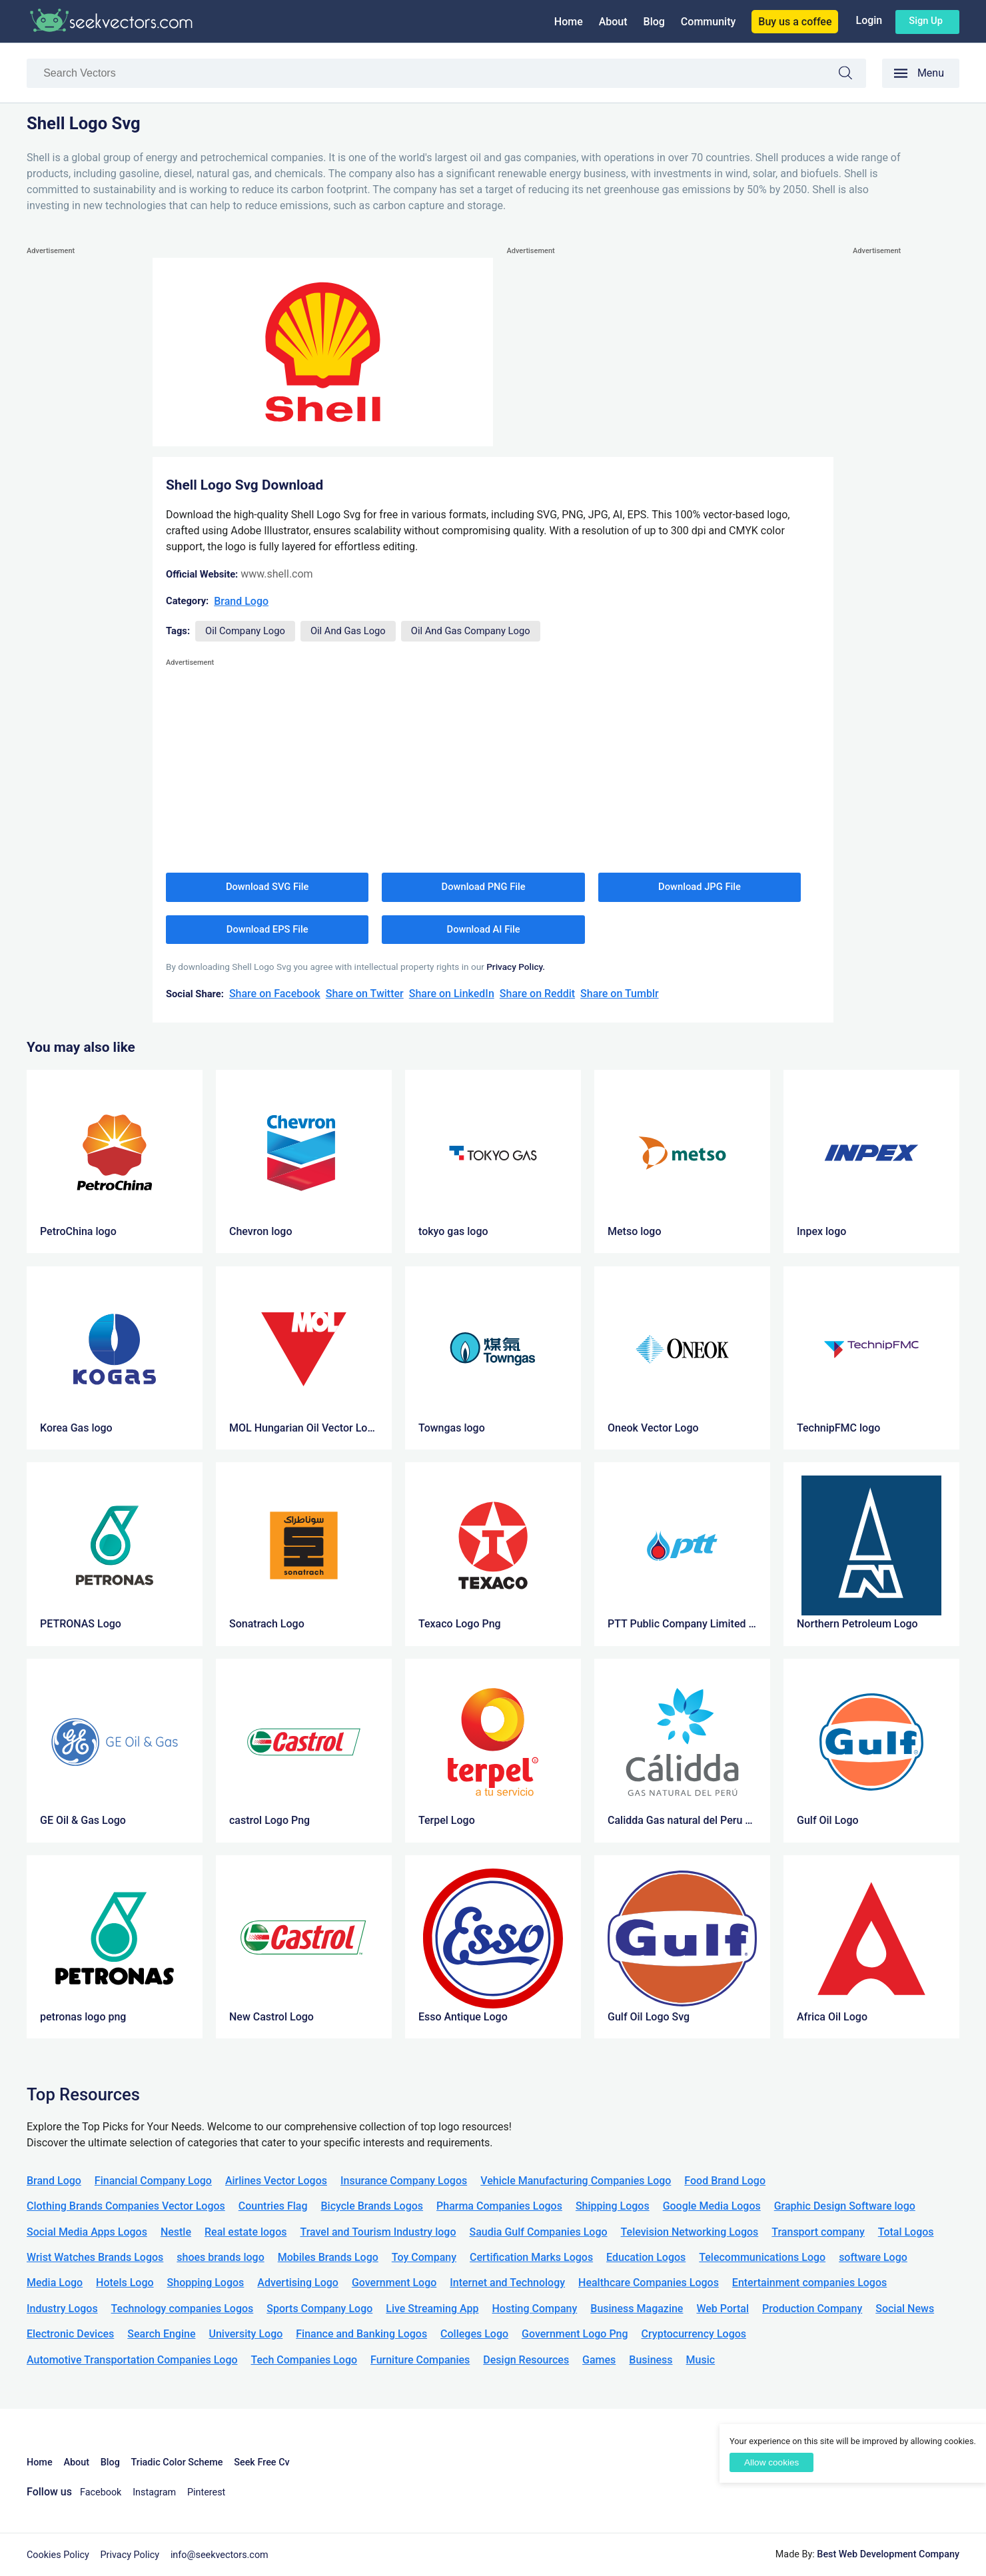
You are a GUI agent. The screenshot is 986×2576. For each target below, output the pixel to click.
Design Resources (526, 2360)
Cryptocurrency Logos (694, 2334)
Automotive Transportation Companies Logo (132, 2360)
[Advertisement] (80, 458)
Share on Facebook (274, 993)
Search (852, 75)
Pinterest (206, 2492)
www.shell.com (276, 574)
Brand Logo (241, 601)
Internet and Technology (507, 2282)
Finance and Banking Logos (361, 2334)
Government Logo (394, 2282)
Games (599, 2360)
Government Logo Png (575, 2334)
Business (650, 2360)
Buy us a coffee (794, 21)
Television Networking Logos (690, 2232)
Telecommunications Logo (762, 2257)
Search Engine (161, 2334)
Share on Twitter (365, 993)
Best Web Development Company (888, 2554)
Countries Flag (273, 2206)
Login (868, 20)
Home (568, 21)
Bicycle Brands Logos (372, 2206)
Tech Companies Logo (304, 2360)
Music (701, 2360)
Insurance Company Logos (403, 2180)
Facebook (101, 2492)
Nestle (176, 2232)
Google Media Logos (712, 2206)
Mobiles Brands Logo (328, 2257)
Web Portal (722, 2308)
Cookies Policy (58, 2555)
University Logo (245, 2334)
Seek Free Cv (261, 2462)
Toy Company (424, 2257)
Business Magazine (636, 2308)
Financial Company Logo (153, 2180)
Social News (904, 2308)
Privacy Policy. (515, 966)
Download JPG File (699, 887)
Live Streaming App (432, 2308)
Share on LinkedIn (451, 993)
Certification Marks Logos (531, 2257)
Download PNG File (484, 887)
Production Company (812, 2308)
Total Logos (906, 2232)
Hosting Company (534, 2308)
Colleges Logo (474, 2334)
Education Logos (646, 2257)
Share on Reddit (537, 993)
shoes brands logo (220, 2257)
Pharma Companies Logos (499, 2206)
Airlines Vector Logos (276, 2180)
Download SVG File (267, 887)
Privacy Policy (130, 2555)
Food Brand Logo (724, 2180)
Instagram (154, 2492)
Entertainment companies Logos (809, 2282)
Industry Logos (62, 2308)
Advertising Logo (297, 2282)
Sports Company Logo (319, 2308)
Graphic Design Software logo (844, 2206)
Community (708, 21)
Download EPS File (267, 929)
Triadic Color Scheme (177, 2462)
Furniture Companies (420, 2360)
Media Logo (55, 2282)
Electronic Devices (70, 2334)
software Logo (873, 2257)
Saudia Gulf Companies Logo (538, 2232)
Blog (654, 21)
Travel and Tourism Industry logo (378, 2232)
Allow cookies (771, 2462)
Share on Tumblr (619, 993)
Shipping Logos (613, 2206)
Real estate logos (246, 2232)
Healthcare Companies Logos (648, 2282)
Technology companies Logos (182, 2308)
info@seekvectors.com (219, 2555)
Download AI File (483, 929)
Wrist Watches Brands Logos (95, 2257)
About (613, 21)
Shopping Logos (206, 2282)
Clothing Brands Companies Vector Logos (126, 2206)
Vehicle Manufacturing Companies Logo (575, 2180)
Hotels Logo (124, 2282)
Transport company (817, 2232)
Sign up (926, 21)
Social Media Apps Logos (87, 2232)
